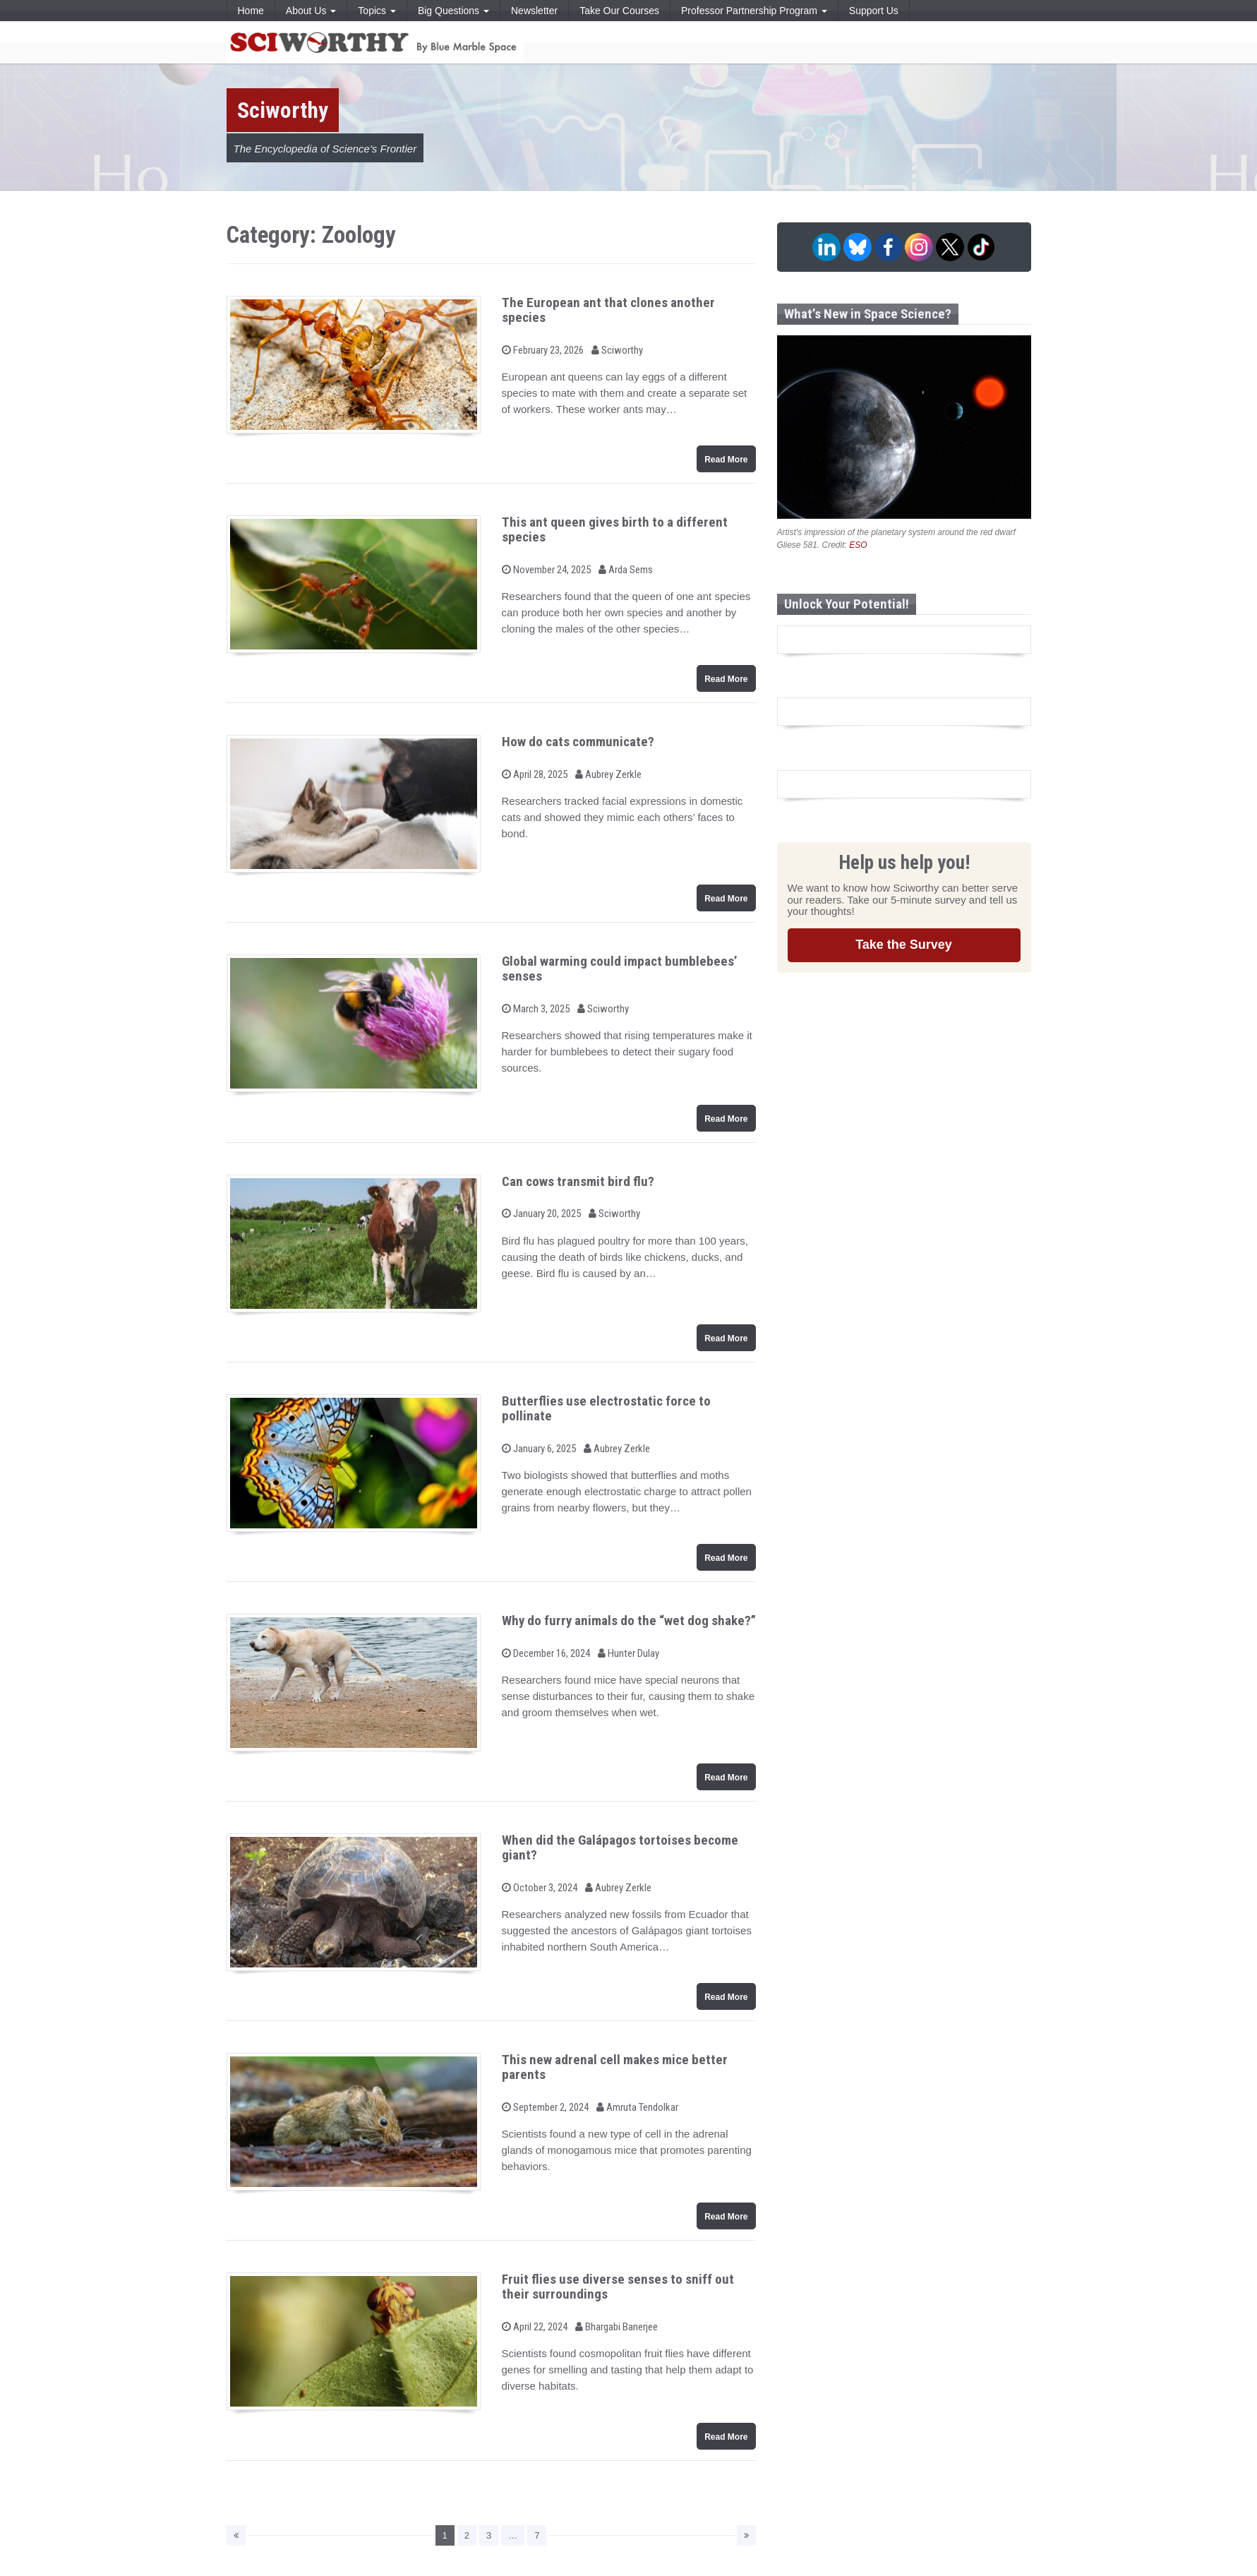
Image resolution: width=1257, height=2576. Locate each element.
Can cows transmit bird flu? (578, 1181)
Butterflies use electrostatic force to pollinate (606, 1408)
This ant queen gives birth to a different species (615, 529)
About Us (311, 10)
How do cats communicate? (578, 741)
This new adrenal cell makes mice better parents (615, 2067)
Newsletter (534, 10)
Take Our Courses (619, 10)
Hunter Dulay (628, 1653)
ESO (858, 545)
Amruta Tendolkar (637, 2107)
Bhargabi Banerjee (616, 2326)
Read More (725, 460)
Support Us (873, 10)
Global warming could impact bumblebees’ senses (620, 968)
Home (251, 10)
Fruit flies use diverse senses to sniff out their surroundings (618, 2286)
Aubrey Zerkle (608, 774)
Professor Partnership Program (754, 10)
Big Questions (453, 10)
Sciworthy (617, 350)
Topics (377, 10)
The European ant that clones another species (608, 309)
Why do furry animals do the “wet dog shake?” (629, 1620)
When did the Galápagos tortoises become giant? (620, 1847)
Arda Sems (626, 569)
